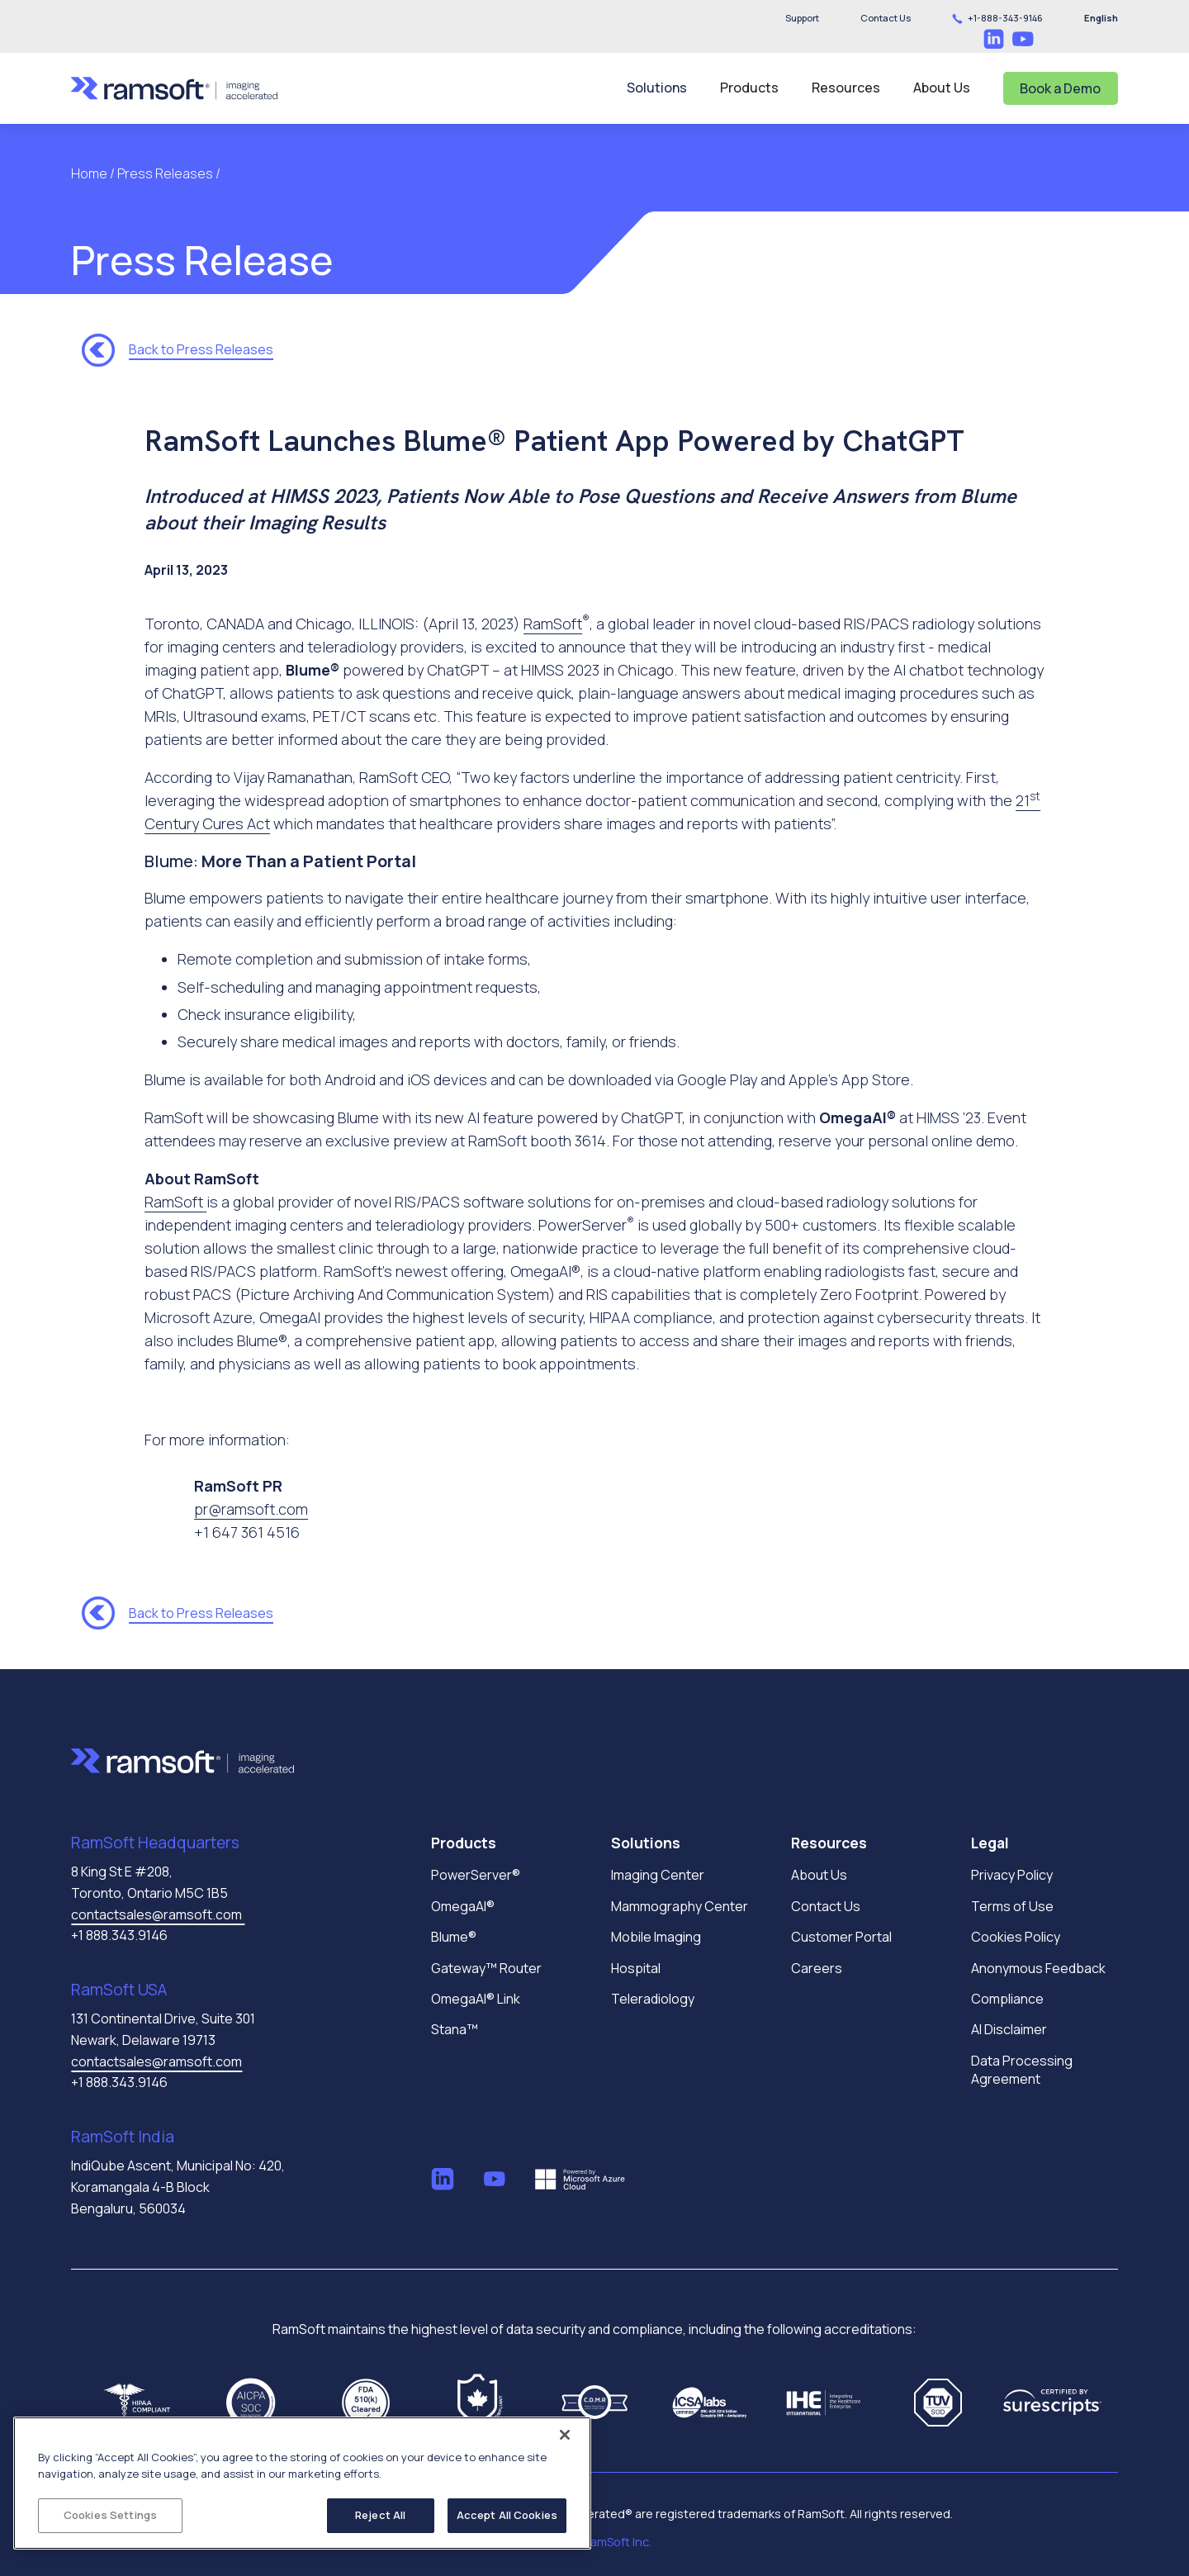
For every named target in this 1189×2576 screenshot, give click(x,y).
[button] (885, 18)
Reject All (380, 2514)
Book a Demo (1060, 88)
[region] (302, 2483)
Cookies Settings (110, 2514)
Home (90, 173)
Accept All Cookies (507, 2514)
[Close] (565, 2435)
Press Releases (165, 173)
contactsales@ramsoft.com (157, 1914)
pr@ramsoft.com (251, 1509)
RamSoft (552, 623)
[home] (174, 88)
